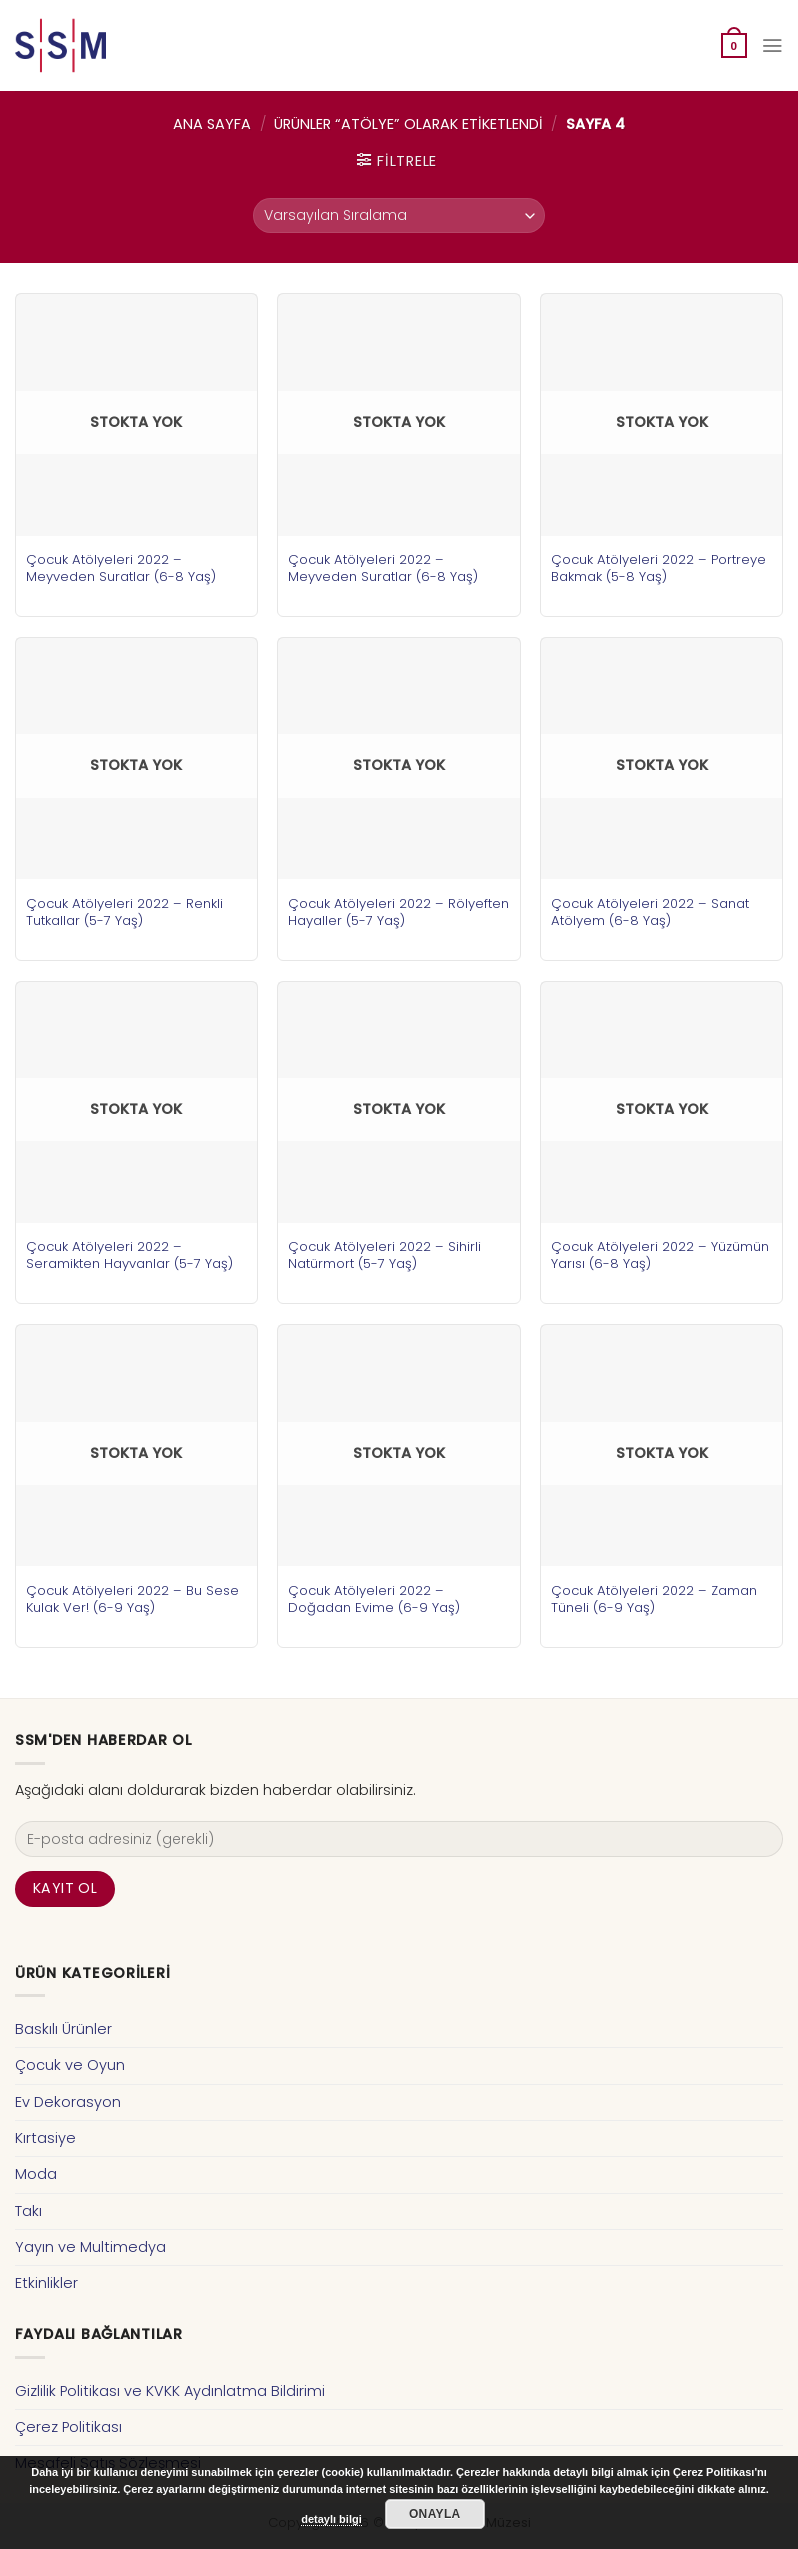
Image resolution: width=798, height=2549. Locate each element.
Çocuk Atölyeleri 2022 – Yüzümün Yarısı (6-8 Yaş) (660, 1255)
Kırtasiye (45, 2138)
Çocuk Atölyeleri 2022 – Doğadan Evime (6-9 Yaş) (374, 1599)
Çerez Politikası (68, 2427)
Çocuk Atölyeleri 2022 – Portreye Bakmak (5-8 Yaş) (658, 568)
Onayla (435, 2514)
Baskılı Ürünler (63, 2029)
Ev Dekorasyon (68, 2102)
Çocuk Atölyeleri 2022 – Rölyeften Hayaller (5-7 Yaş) (398, 912)
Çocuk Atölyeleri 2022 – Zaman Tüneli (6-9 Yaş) (654, 1599)
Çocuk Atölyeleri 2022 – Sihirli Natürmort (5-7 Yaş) (384, 1255)
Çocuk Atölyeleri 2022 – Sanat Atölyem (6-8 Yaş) (650, 912)
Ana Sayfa (212, 124)
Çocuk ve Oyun (70, 2065)
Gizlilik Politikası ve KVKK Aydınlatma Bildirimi (170, 2391)
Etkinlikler (46, 2283)
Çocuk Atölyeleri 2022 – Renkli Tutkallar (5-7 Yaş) (124, 912)
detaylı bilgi (331, 2519)
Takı (28, 2211)
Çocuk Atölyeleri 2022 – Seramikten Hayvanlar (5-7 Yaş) (129, 1255)
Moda (36, 2174)
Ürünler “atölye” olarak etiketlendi (408, 124)
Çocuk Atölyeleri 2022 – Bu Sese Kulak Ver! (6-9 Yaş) (132, 1599)
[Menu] (772, 45)
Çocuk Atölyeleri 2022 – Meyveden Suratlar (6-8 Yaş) (121, 568)
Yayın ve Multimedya (90, 2247)
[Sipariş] (399, 215)
